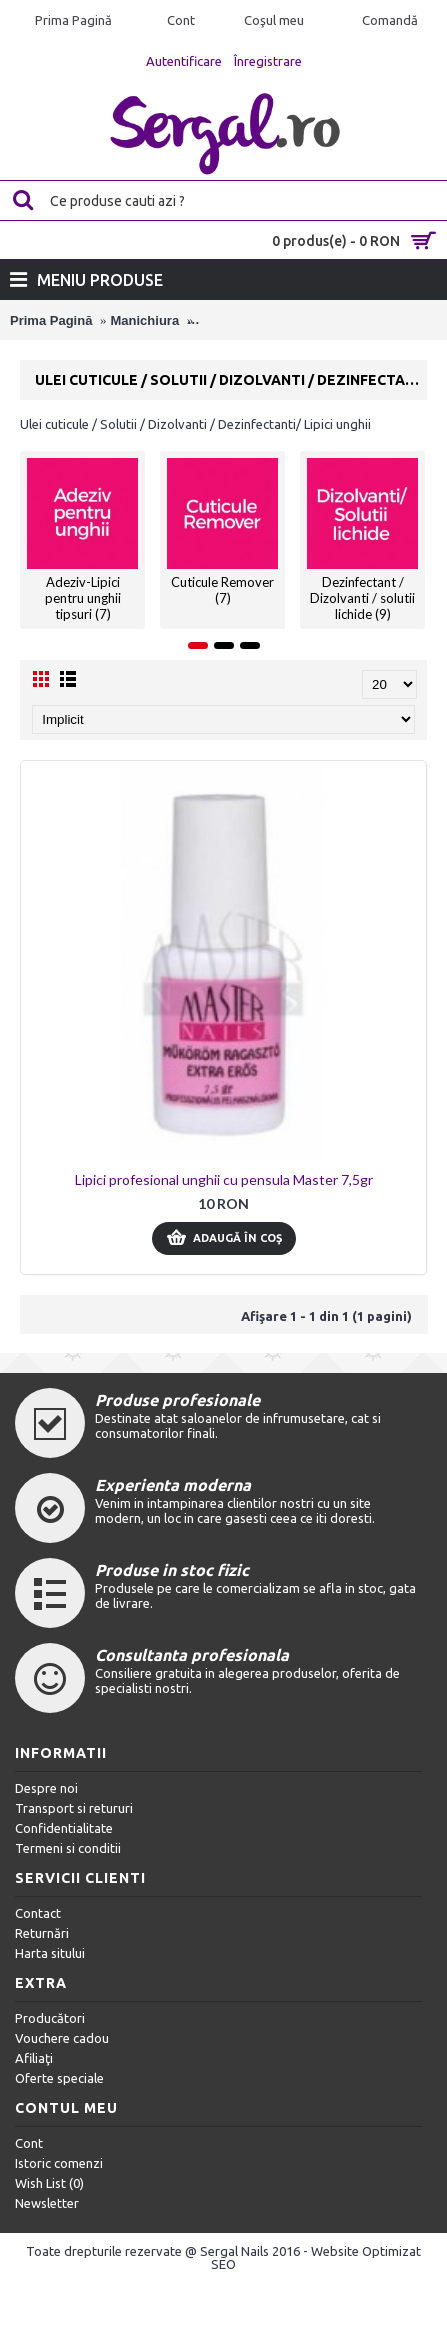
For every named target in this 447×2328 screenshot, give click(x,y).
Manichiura (145, 320)
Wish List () (49, 2183)
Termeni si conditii (68, 1848)
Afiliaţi (34, 2058)
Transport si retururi (74, 1808)
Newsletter (47, 2203)
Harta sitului (50, 1953)
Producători (50, 2018)
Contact (38, 1913)
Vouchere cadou (62, 2038)
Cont (29, 2143)
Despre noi (46, 1788)
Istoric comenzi (59, 2163)
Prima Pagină (51, 320)
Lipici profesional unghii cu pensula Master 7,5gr (224, 1179)
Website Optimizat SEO (316, 2257)
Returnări (42, 1933)
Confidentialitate (64, 1828)
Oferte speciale (59, 2078)
